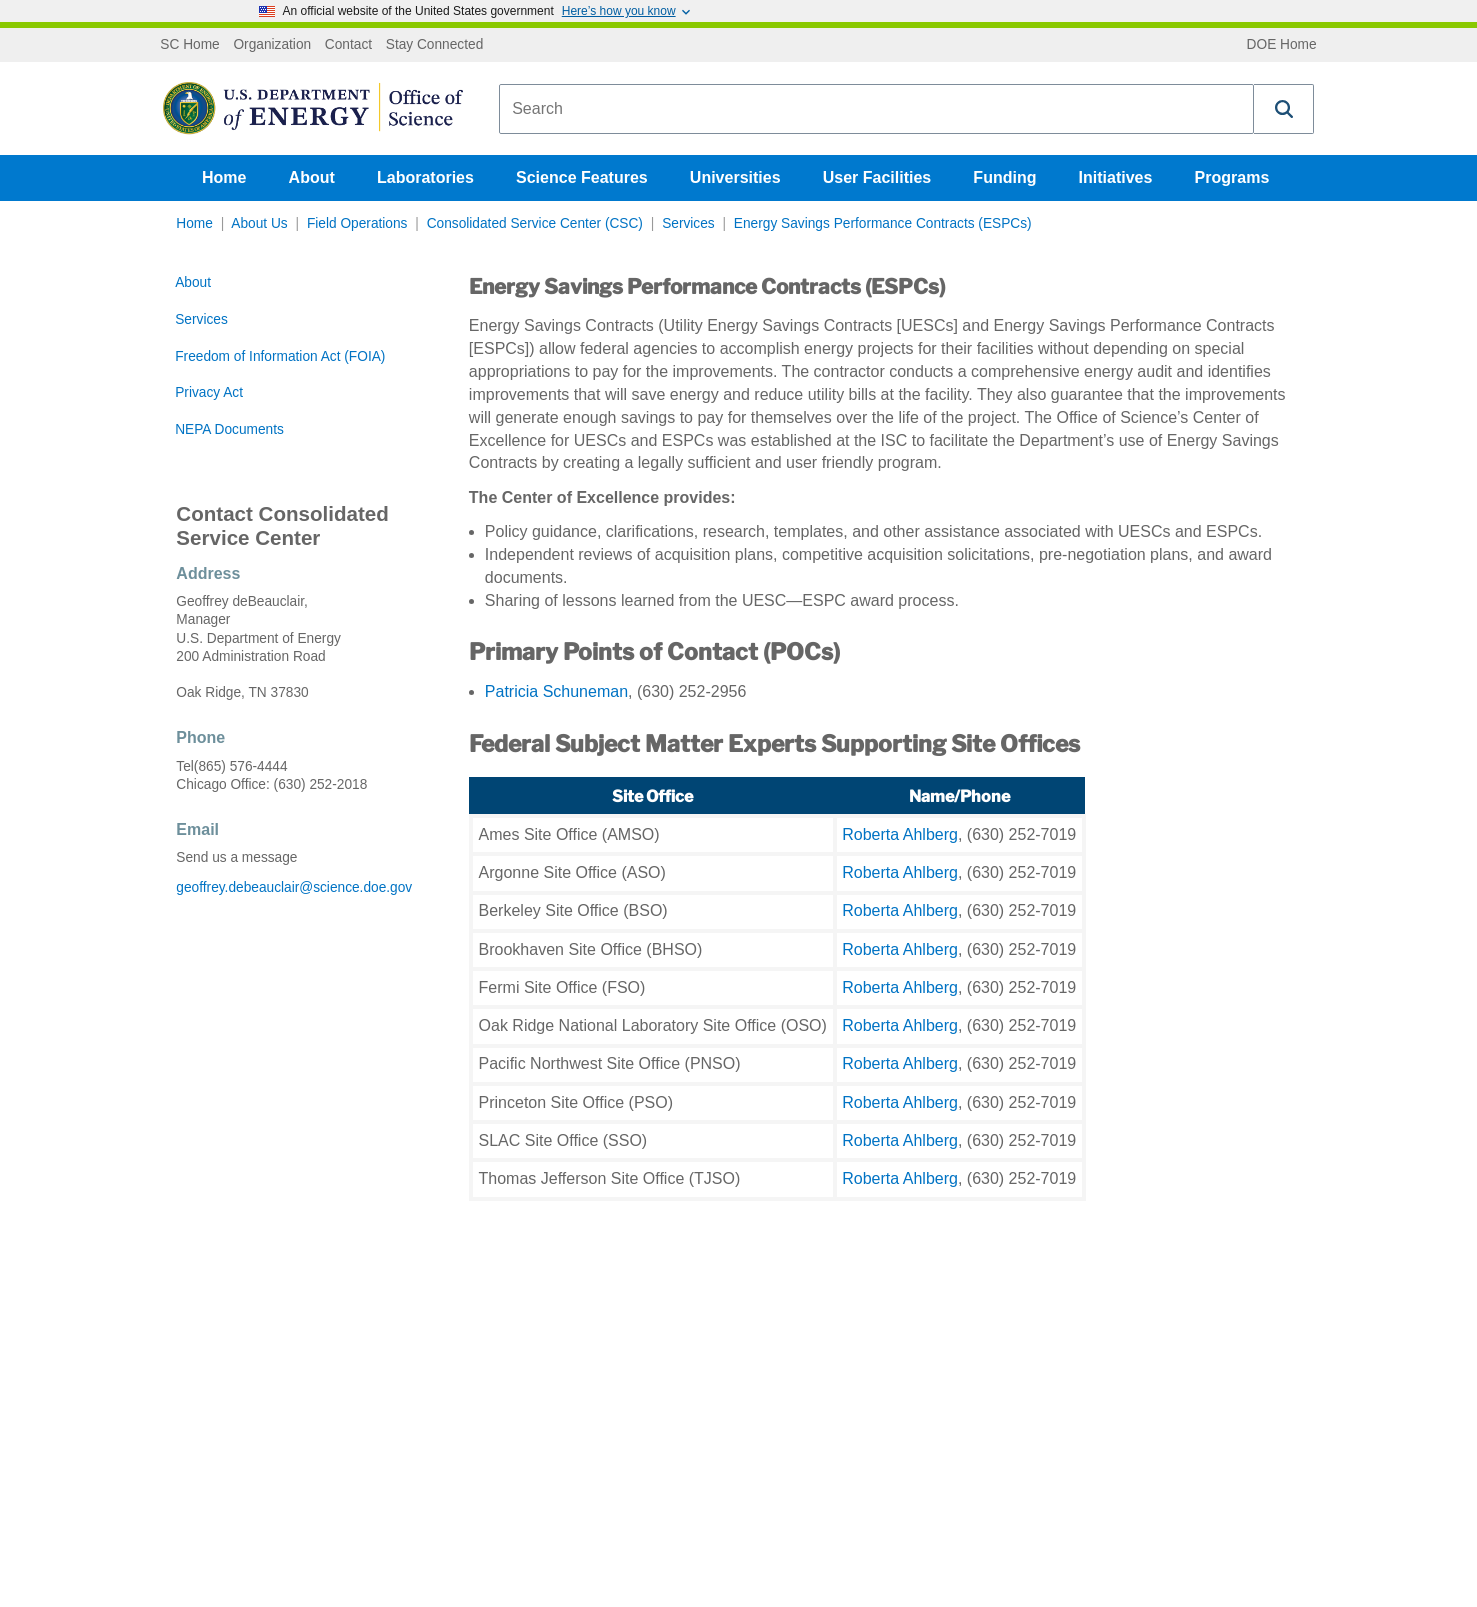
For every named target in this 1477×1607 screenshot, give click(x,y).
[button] (1284, 109)
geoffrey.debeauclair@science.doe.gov (294, 887)
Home (224, 177)
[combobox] (876, 109)
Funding (1004, 177)
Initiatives (1116, 177)
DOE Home (1282, 45)
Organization (272, 45)
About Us (259, 223)
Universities (735, 177)
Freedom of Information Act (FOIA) (280, 356)
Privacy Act (209, 392)
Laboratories (425, 177)
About (312, 177)
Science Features (582, 177)
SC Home (189, 45)
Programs (1232, 177)
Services (688, 223)
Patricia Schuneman (556, 691)
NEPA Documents (229, 429)
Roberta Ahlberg (900, 834)
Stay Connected (435, 45)
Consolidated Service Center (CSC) (535, 223)
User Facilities (877, 177)
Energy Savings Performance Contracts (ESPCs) (883, 223)
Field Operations (357, 223)
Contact (348, 45)
